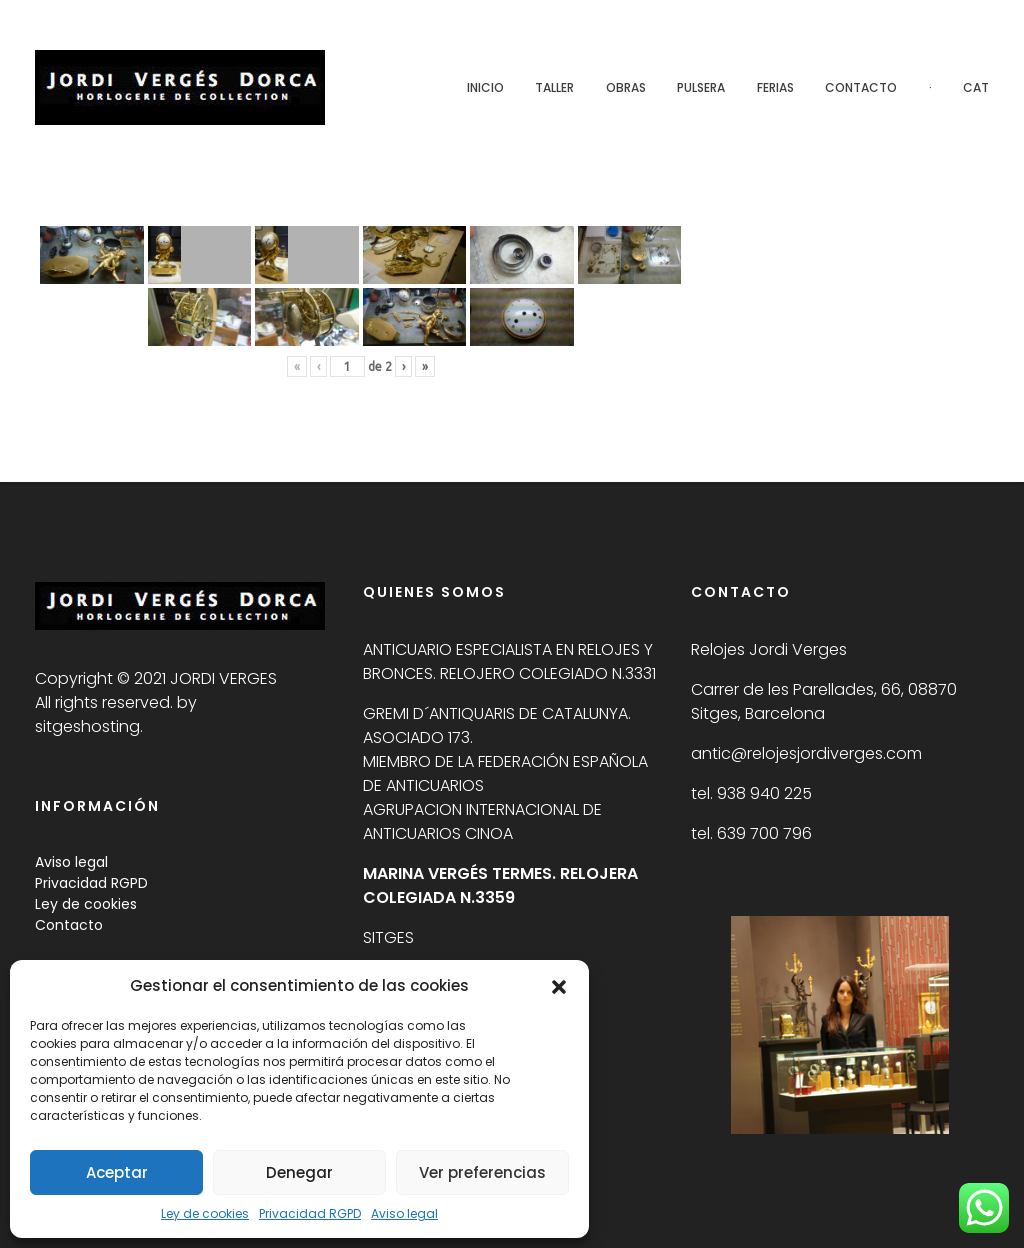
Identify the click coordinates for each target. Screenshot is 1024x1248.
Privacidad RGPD (310, 1213)
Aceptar (117, 1172)
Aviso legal (404, 1213)
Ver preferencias (482, 1172)
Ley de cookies (205, 1213)
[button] (559, 986)
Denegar (299, 1172)
